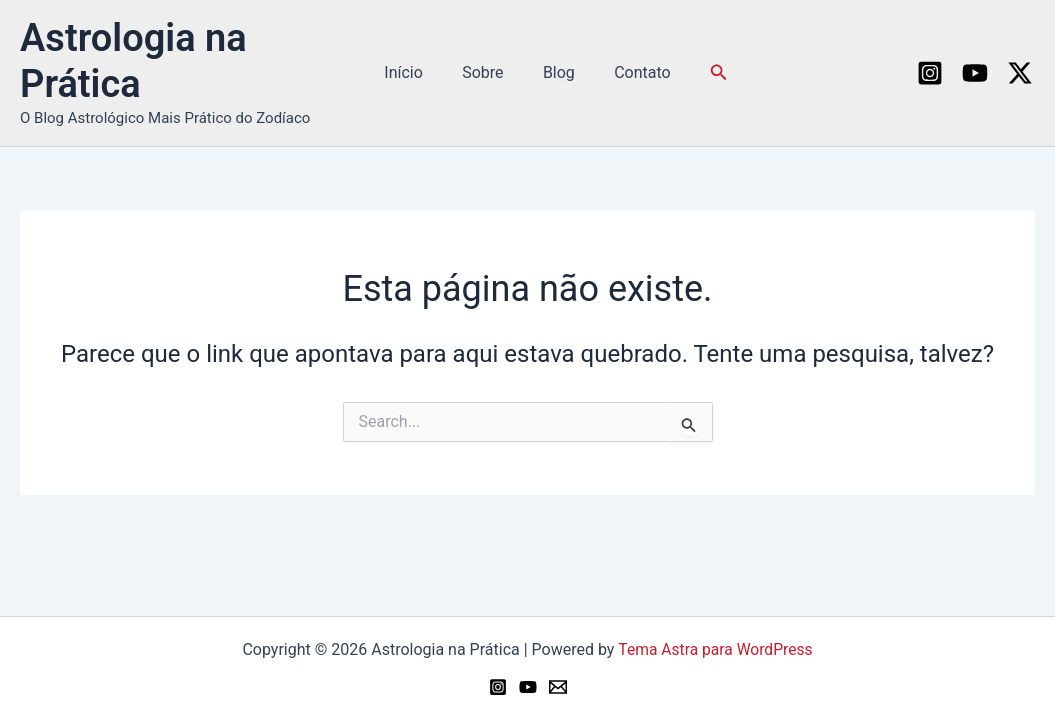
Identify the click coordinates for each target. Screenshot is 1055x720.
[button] (705, 72)
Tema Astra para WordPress (715, 649)
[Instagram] (930, 73)
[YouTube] (975, 73)
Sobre (486, 72)
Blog (555, 72)
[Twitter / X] (1020, 73)
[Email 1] (558, 687)
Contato (631, 72)
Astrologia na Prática (133, 61)
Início (414, 72)
